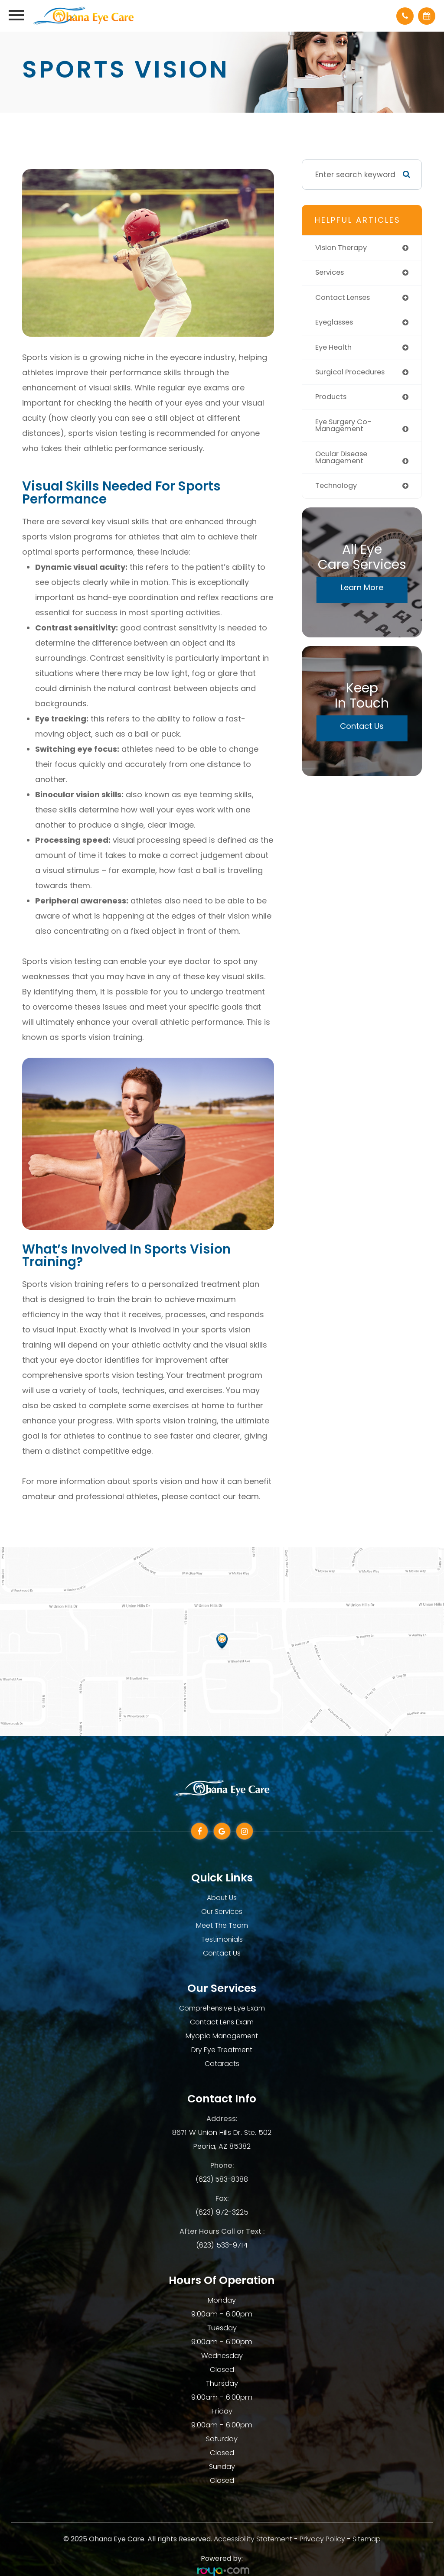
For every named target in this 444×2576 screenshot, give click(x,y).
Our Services (221, 1912)
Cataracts (222, 2064)
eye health (335, 348)
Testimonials (221, 1939)
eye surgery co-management (345, 428)
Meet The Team (222, 1925)
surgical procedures (352, 374)
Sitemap (367, 2539)
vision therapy (342, 248)
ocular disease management (343, 460)
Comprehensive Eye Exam (221, 2008)
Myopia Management (222, 2036)
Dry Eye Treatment (222, 2050)
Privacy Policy (322, 2539)
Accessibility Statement (253, 2539)
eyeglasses (336, 323)
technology (337, 489)
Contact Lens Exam (221, 2022)
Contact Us (362, 729)
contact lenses (344, 298)
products (332, 399)
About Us (222, 1898)
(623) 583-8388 (222, 2179)
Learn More (362, 590)
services (330, 273)
